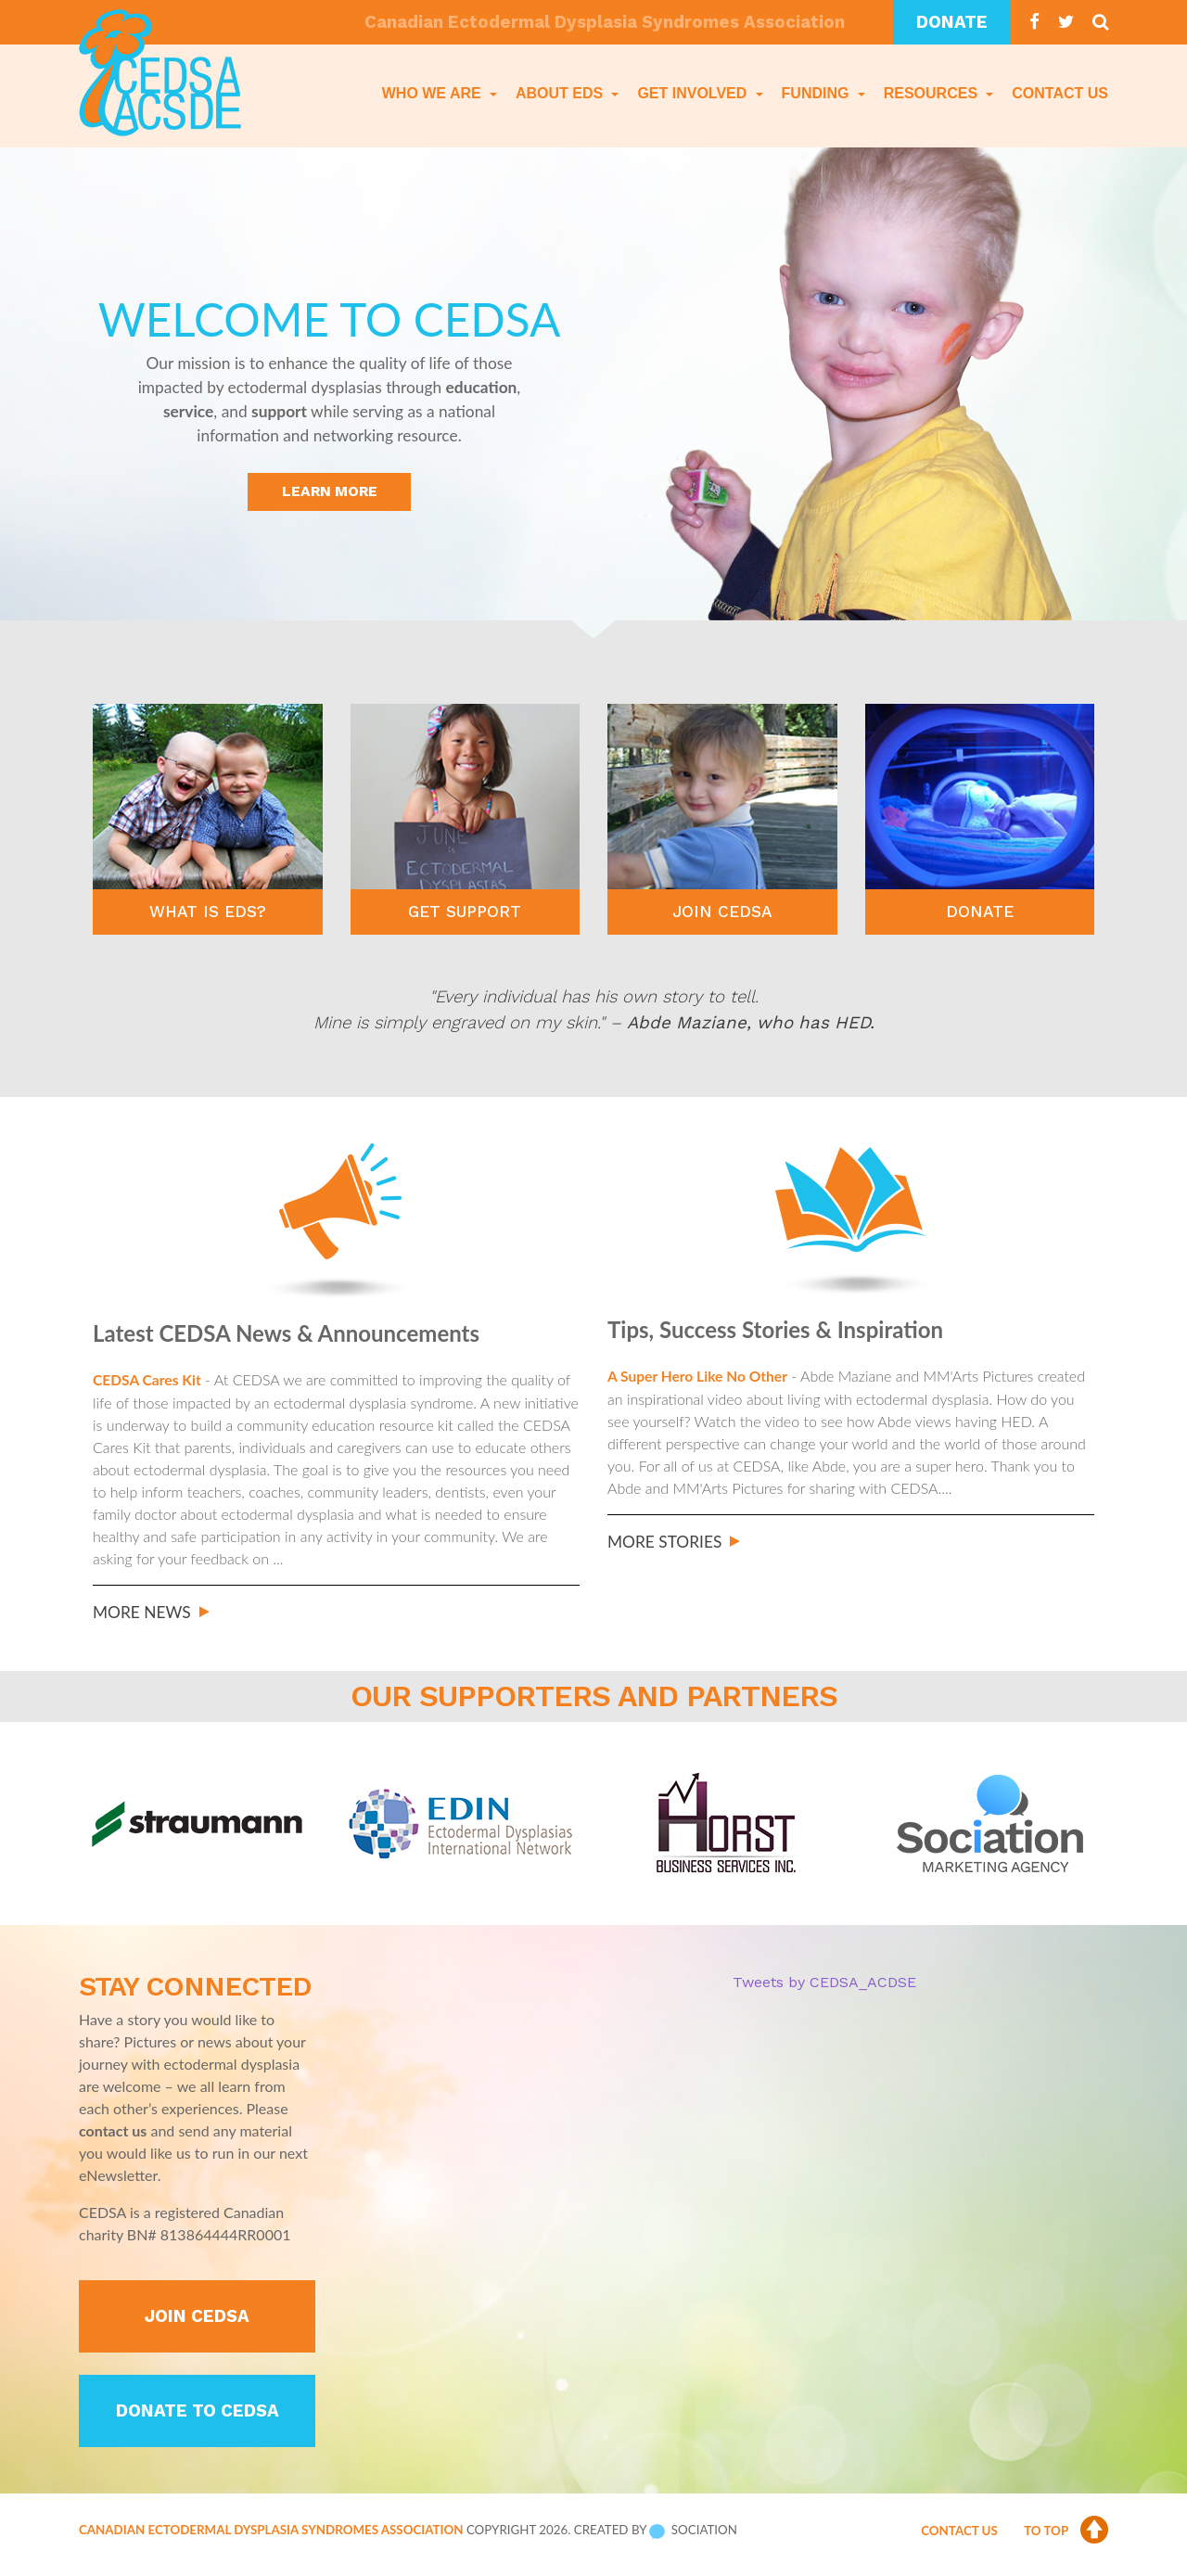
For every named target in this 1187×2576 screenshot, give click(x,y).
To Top (1066, 2535)
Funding (817, 93)
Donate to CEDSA (197, 2415)
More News (142, 1611)
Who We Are (433, 93)
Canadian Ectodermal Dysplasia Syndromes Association (271, 2534)
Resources (933, 93)
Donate (952, 22)
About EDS (561, 93)
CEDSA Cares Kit (148, 1379)
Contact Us (1060, 93)
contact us (113, 2130)
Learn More (329, 493)
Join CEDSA (197, 2320)
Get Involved (693, 93)
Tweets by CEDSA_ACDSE (824, 1982)
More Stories (664, 1540)
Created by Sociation (655, 2534)
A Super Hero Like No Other (699, 1375)
